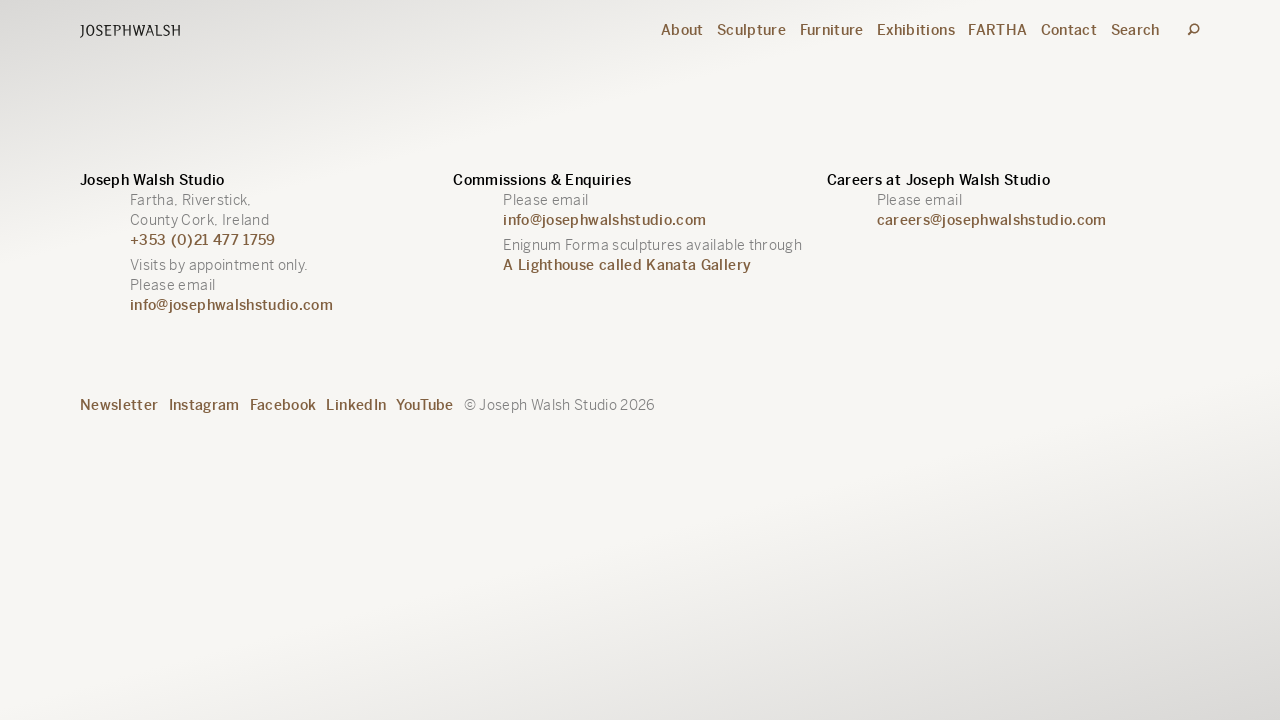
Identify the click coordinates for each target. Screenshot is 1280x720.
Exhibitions (916, 30)
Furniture (832, 30)
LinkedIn (356, 405)
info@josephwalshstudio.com (231, 305)
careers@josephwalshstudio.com (992, 220)
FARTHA (997, 30)
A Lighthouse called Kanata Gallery (627, 265)
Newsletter (119, 405)
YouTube (424, 405)
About (682, 30)
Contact (1069, 30)
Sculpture (751, 30)
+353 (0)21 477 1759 (203, 240)
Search (1135, 30)
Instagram (204, 405)
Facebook (283, 405)
